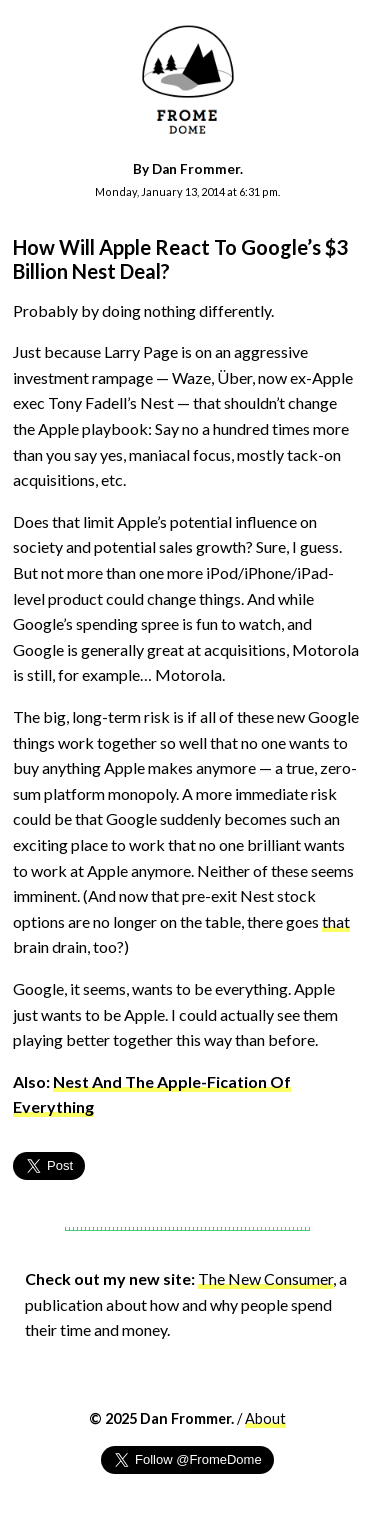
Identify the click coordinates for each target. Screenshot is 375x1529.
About (265, 1418)
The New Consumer (265, 1278)
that (336, 921)
